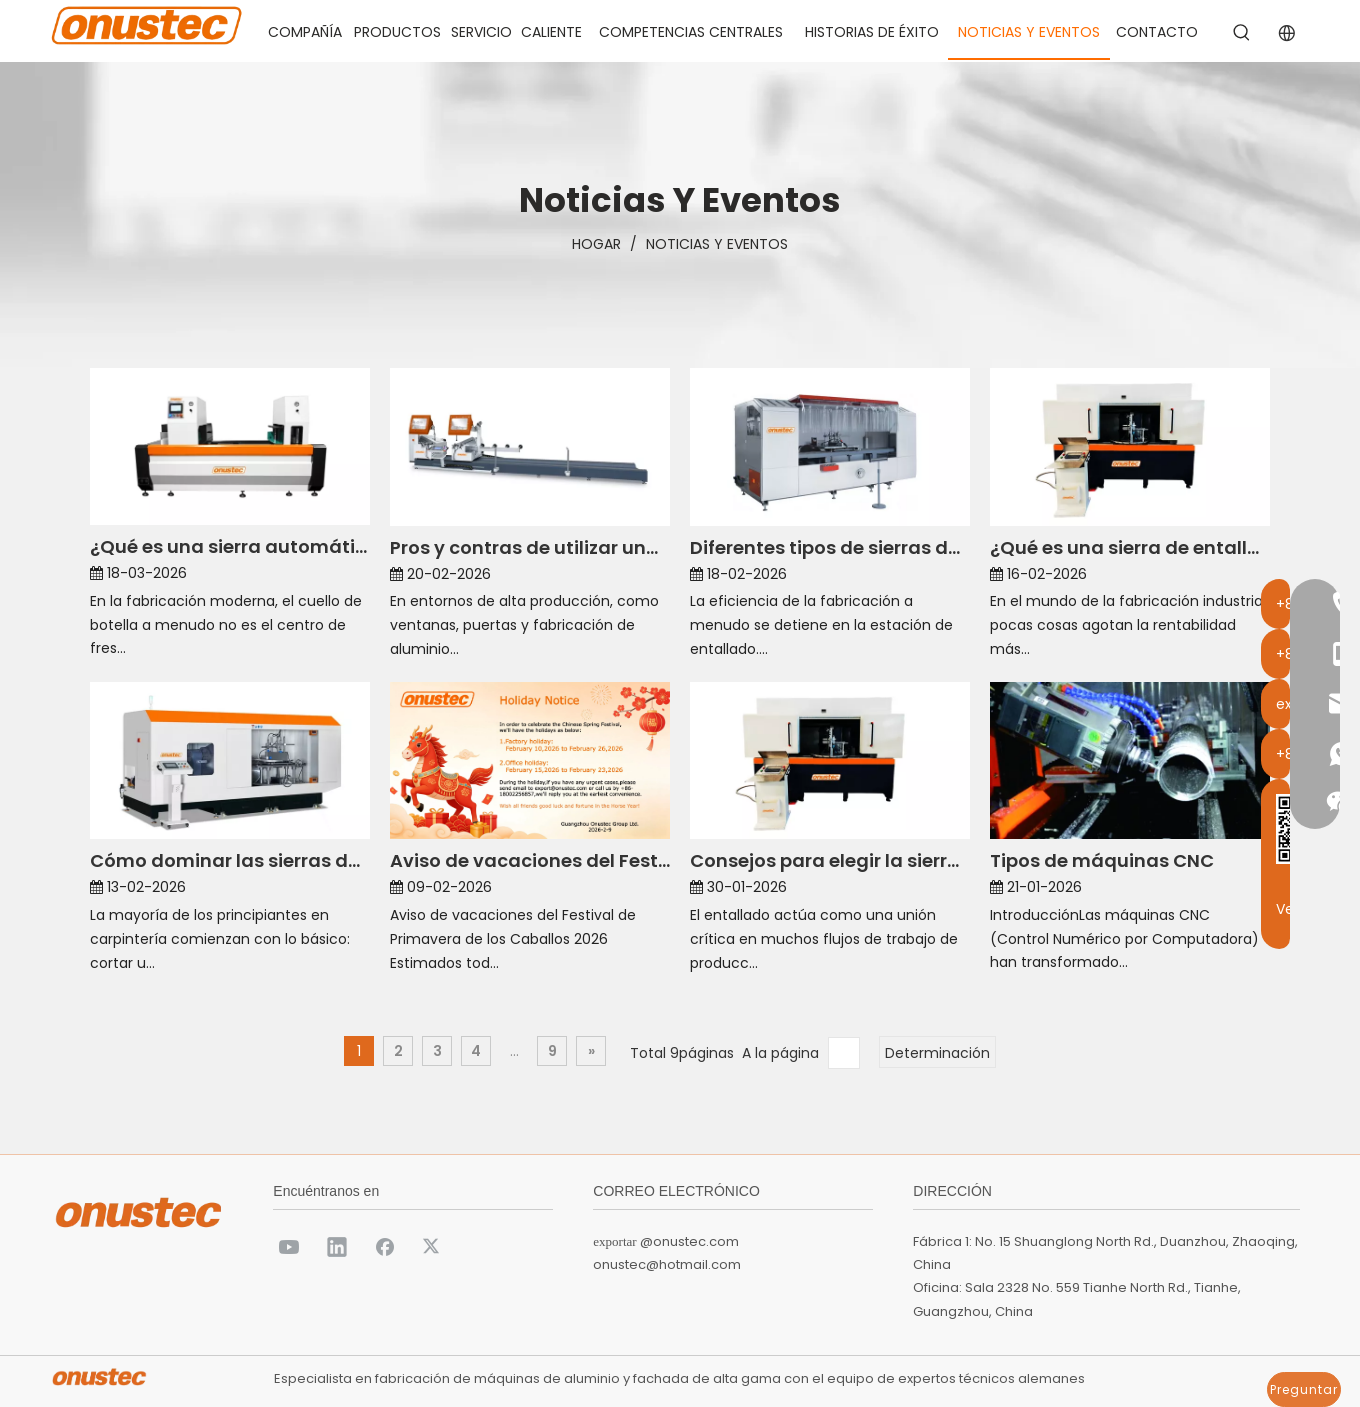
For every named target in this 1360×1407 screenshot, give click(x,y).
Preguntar (1304, 1389)
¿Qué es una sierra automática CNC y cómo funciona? (230, 546)
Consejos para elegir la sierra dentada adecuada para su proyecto (830, 860)
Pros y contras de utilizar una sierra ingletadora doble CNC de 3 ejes (530, 547)
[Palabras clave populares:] (1242, 33)
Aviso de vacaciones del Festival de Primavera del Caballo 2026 (530, 860)
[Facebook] (385, 1246)
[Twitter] (433, 1246)
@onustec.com (689, 1241)
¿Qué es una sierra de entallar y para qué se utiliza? (1130, 547)
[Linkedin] (337, 1246)
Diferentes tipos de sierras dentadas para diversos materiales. (830, 547)
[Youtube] (289, 1246)
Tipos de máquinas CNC (1102, 860)
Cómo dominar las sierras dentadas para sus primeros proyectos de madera (230, 860)
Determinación (937, 1053)
